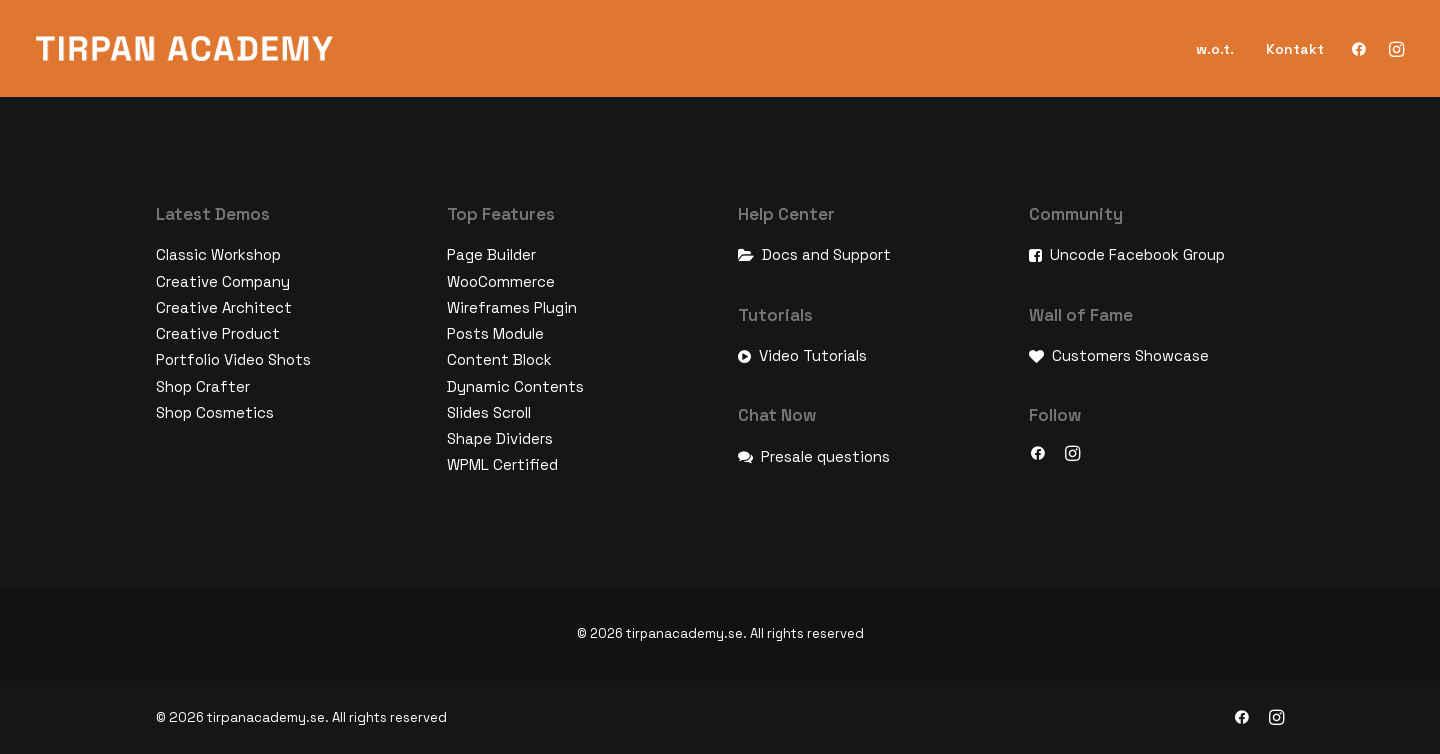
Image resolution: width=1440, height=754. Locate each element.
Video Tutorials (813, 355)
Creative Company (223, 281)
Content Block (499, 359)
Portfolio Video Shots (233, 359)
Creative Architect (224, 307)
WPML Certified (502, 464)
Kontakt (1295, 49)
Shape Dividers (500, 438)
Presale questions (825, 456)
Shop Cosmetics (215, 412)
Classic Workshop (218, 254)
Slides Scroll (489, 412)
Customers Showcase (1130, 355)
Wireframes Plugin (512, 307)
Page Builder (491, 254)
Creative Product (218, 333)
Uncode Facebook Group (1137, 254)
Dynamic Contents (515, 386)
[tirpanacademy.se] (184, 48)
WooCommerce (501, 281)
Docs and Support (826, 254)
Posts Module (495, 333)
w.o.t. (1215, 49)
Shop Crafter (203, 386)
